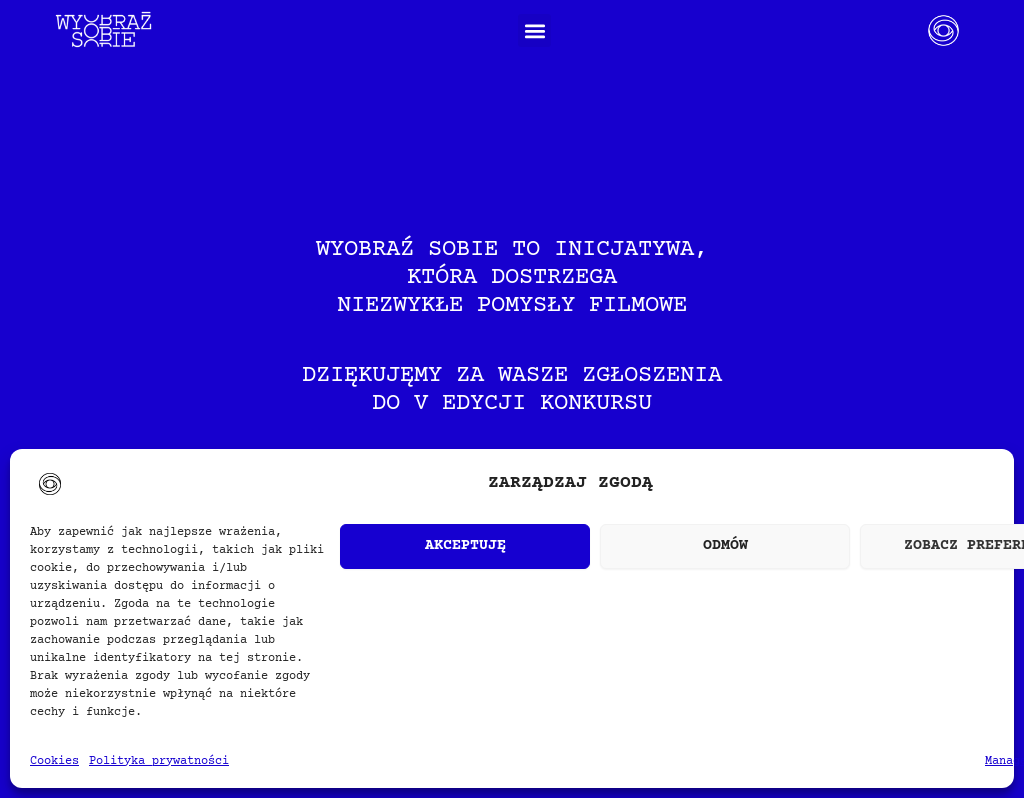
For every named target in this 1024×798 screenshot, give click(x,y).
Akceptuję (465, 545)
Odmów (725, 545)
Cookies (54, 761)
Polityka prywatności (159, 761)
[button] (534, 30)
